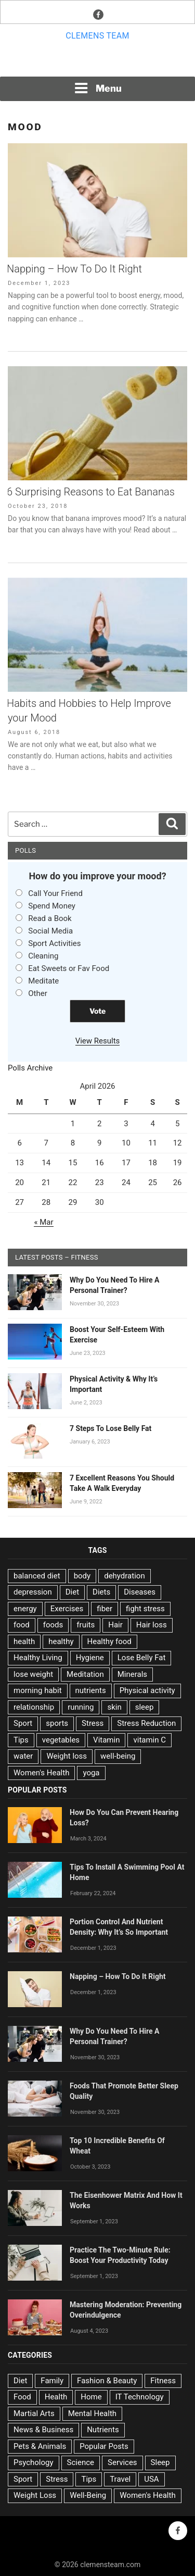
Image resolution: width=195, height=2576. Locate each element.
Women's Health (41, 1772)
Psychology (34, 2462)
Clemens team (97, 36)
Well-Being (88, 2495)
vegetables (61, 1740)
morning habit (38, 1690)
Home (91, 2396)
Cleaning (43, 956)
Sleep (160, 2462)
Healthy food (109, 1641)
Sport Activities (54, 943)
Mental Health (92, 2413)
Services (122, 2462)
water (23, 1756)
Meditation (85, 1674)
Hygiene (90, 1657)
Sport (23, 1723)
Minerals (132, 1674)
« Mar (43, 1222)
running (81, 1707)
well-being (117, 1756)
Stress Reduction (146, 1723)
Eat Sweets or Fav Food (68, 968)
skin (114, 1707)
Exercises (67, 1608)
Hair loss (151, 1624)
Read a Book (49, 918)
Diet (72, 1592)
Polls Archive (30, 1068)
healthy (60, 1641)
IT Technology (139, 2396)
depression (33, 1592)
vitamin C (149, 1740)
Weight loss (66, 1756)
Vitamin (106, 1740)
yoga (91, 1772)
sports (57, 1723)
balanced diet (37, 1576)
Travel (120, 2479)
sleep (144, 1707)
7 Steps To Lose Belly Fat (110, 1428)
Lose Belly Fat (142, 1657)
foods (53, 1624)
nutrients (90, 1690)
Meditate (43, 981)
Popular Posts (104, 2446)
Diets (101, 1592)
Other (37, 993)
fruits (85, 1624)
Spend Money (51, 906)
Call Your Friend (55, 893)
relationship (34, 1707)
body (82, 1576)
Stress (92, 1723)
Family (52, 2380)
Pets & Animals (40, 2446)
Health (56, 2396)
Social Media (50, 931)
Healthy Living (38, 1657)
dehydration (124, 1576)
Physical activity (147, 1690)
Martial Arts (34, 2413)
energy (25, 1608)
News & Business (43, 2429)
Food (22, 2396)
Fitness (163, 2380)
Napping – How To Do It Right (74, 269)
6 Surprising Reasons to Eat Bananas (91, 492)
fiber (104, 1608)
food (22, 1624)
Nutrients (103, 2429)
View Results (97, 1041)
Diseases (139, 1592)
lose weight (33, 1674)
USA (151, 2479)
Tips (21, 1740)
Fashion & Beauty (107, 2380)
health (24, 1641)
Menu (98, 88)
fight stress (145, 1608)
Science (80, 2462)
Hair (115, 1624)
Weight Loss (35, 2495)
